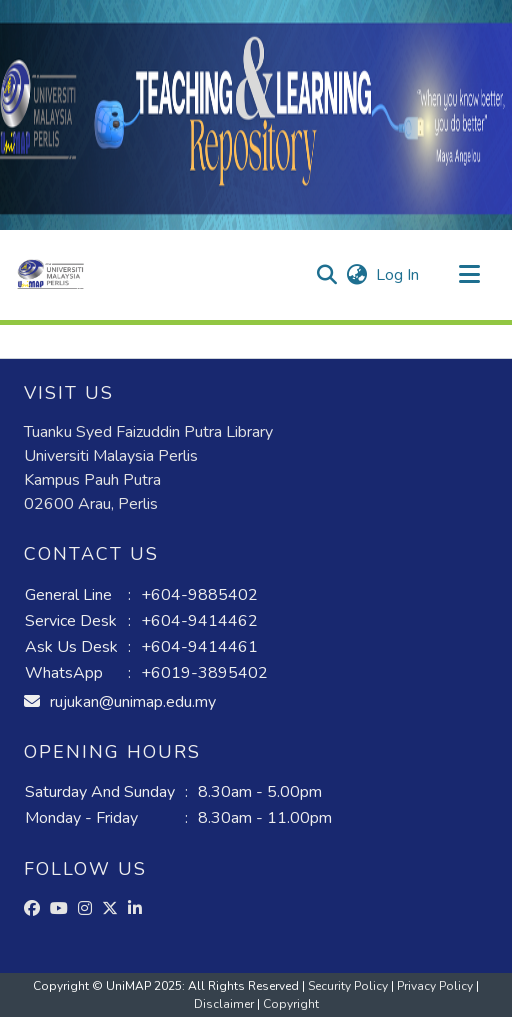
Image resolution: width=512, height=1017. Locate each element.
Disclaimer (225, 1004)
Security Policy (349, 986)
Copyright (291, 1004)
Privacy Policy (436, 986)
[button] (50, 275)
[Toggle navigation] (469, 275)
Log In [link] (398, 275)
